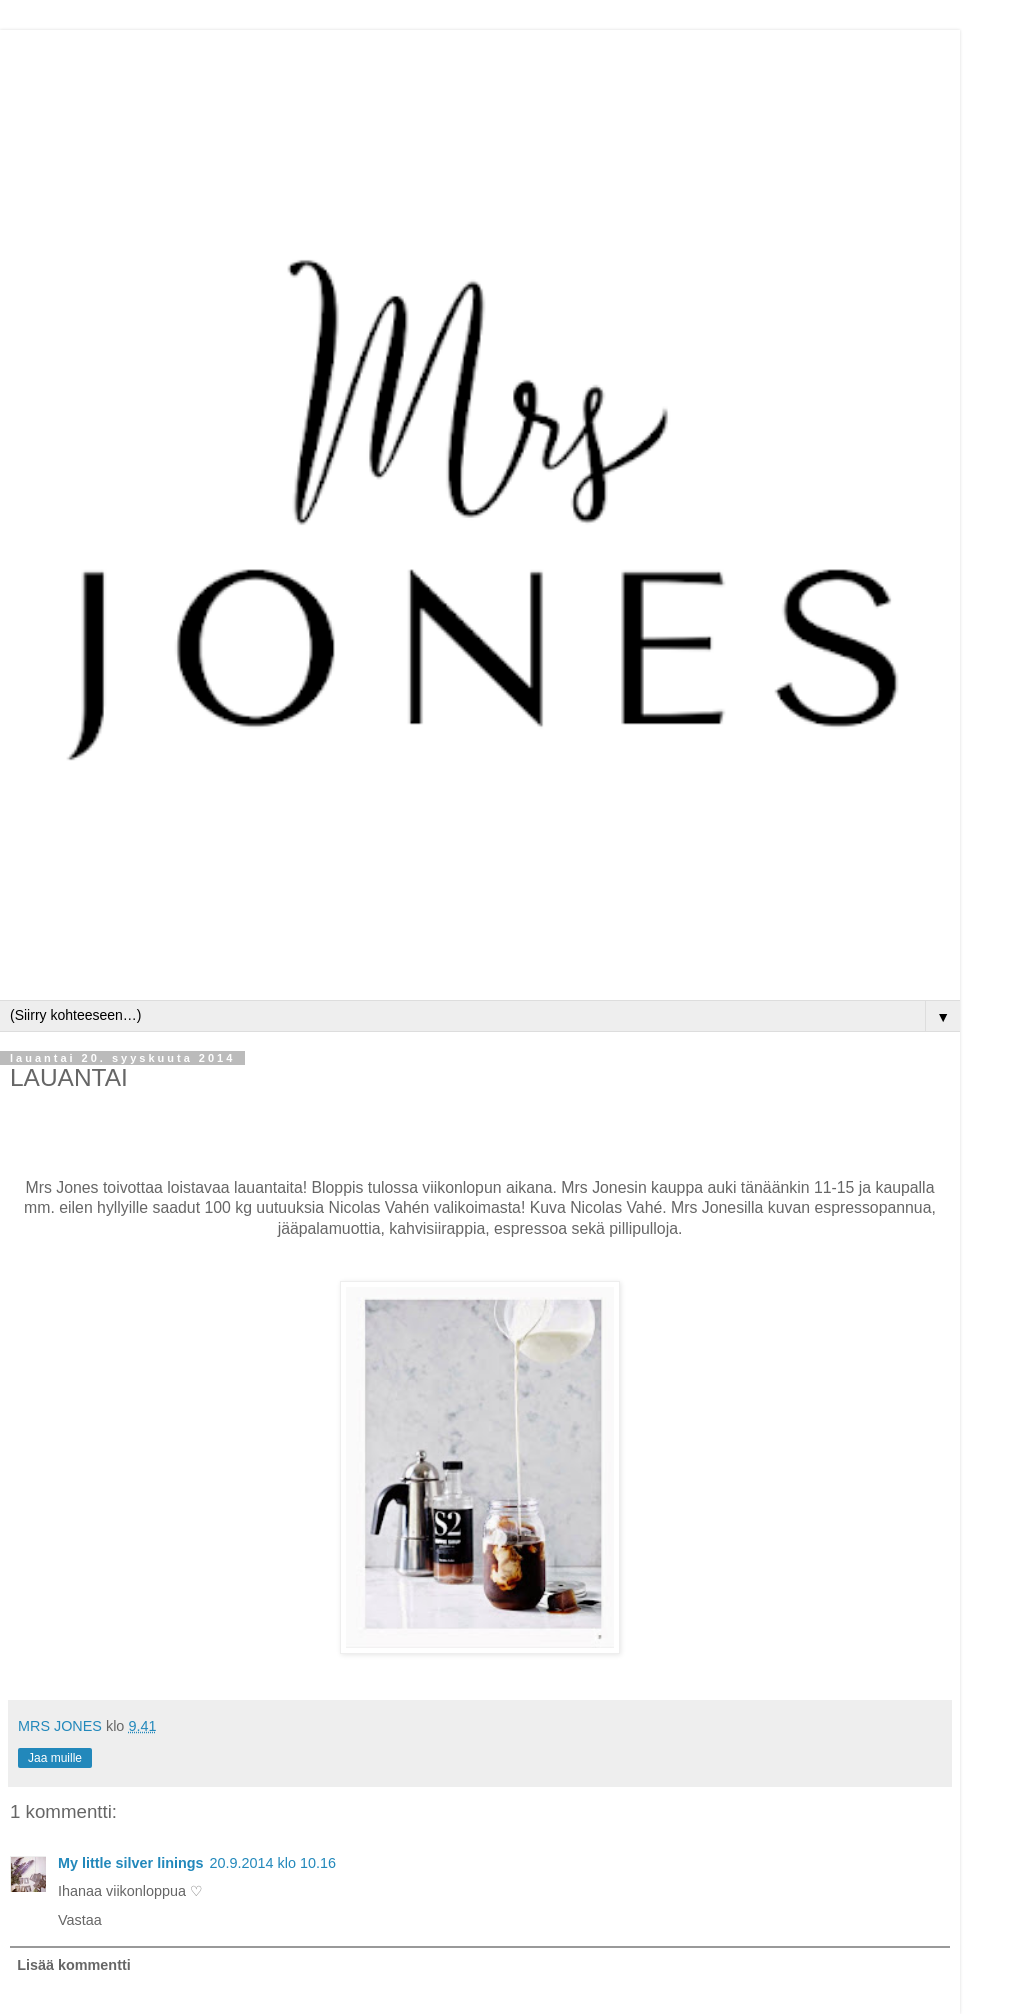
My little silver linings (131, 1863)
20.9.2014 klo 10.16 (273, 1863)
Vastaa (80, 1920)
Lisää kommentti (74, 1965)
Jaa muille (55, 1758)
